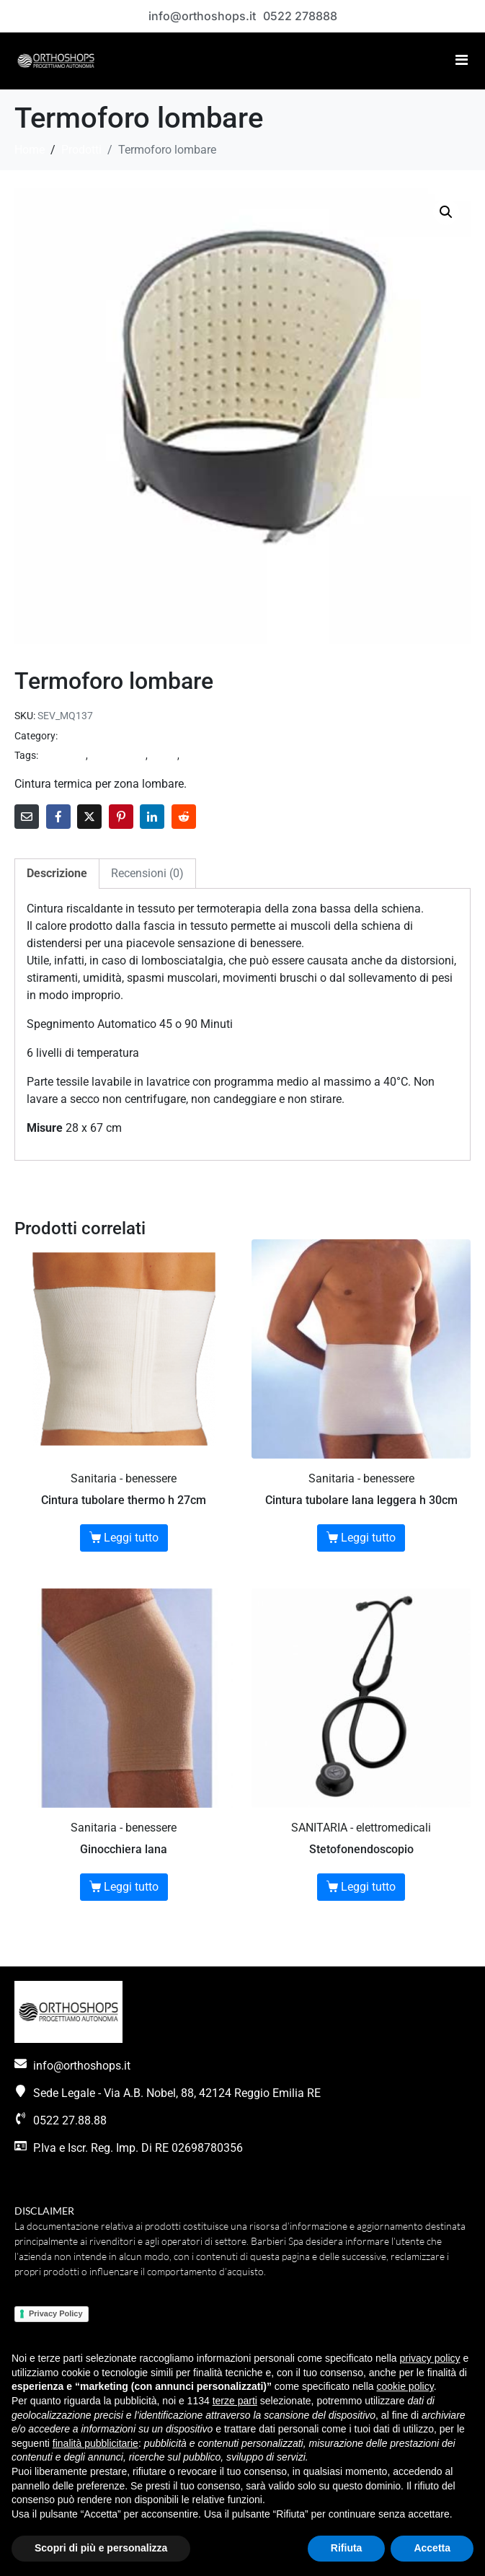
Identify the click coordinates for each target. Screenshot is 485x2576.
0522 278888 (300, 16)
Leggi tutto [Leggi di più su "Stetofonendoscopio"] (368, 1887)
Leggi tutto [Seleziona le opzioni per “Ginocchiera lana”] (131, 1887)
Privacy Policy (56, 2313)
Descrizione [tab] (57, 873)
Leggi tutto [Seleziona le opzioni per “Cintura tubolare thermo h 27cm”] (131, 1537)
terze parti (235, 2400)
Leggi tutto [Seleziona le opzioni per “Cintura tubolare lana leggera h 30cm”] (368, 1537)
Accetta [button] (432, 2548)
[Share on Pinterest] (121, 816)
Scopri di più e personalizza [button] (101, 2548)
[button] (446, 212)
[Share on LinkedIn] (152, 816)
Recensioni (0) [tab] (147, 873)
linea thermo (118, 755)
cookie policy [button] (405, 2386)
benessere (63, 755)
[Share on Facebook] (58, 816)
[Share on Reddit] (184, 816)
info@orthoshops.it (202, 16)
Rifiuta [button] (346, 2548)
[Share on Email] (26, 816)
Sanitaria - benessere (106, 736)
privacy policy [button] (430, 2358)
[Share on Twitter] (89, 816)
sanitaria (201, 755)
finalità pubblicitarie (95, 2443)
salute (163, 755)
